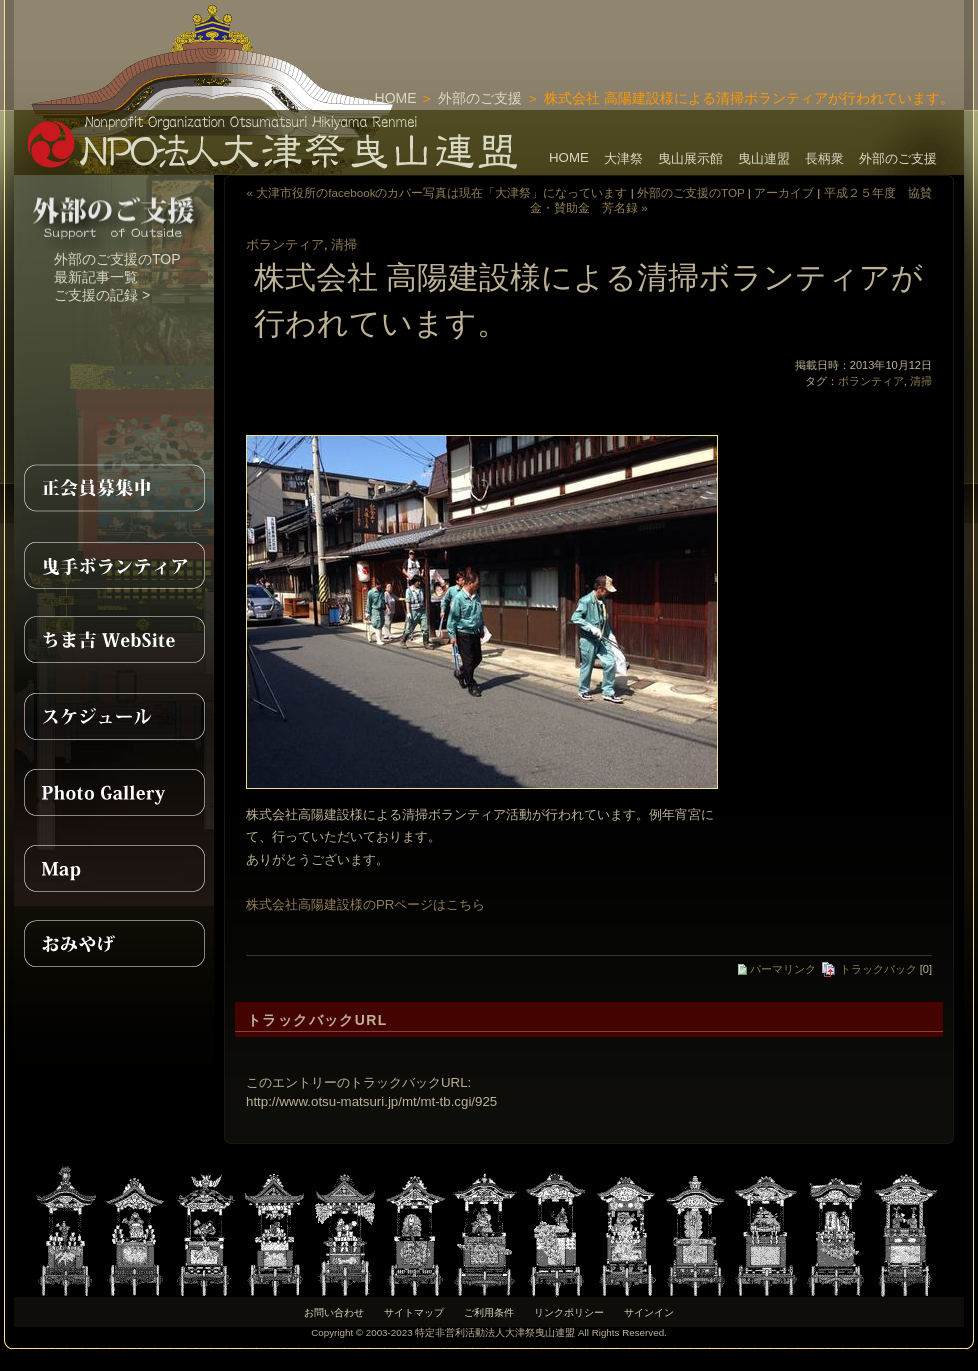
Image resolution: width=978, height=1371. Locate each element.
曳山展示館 (690, 158)
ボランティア (285, 244)
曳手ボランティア (114, 564)
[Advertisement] (730, 30)
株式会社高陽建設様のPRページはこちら (365, 904)
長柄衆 (824, 158)
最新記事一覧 (96, 277)
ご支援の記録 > (102, 295)
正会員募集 (114, 488)
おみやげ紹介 (114, 944)
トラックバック (868, 969)
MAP (114, 868)
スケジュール (114, 716)
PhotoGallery (114, 792)
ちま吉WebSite (114, 640)
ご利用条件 (489, 1312)
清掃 (344, 244)
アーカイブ (784, 192)
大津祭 (623, 158)
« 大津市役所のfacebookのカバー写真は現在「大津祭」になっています (436, 192)
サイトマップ (414, 1312)
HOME (396, 98)
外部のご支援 (480, 98)
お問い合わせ (334, 1312)
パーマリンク (777, 969)
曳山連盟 (764, 158)
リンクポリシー (569, 1312)
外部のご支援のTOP (117, 259)
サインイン (649, 1312)
